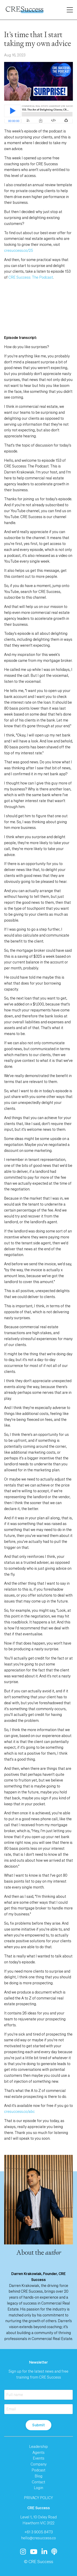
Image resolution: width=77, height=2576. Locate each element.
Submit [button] (38, 2424)
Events (38, 2458)
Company (39, 2464)
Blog (39, 2475)
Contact (38, 2481)
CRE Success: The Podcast (30, 277)
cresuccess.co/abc (19, 2111)
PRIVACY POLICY (38, 2497)
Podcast (38, 2470)
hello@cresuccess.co (38, 2537)
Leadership (38, 2446)
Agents (38, 2452)
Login (38, 2487)
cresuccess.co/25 (18, 250)
